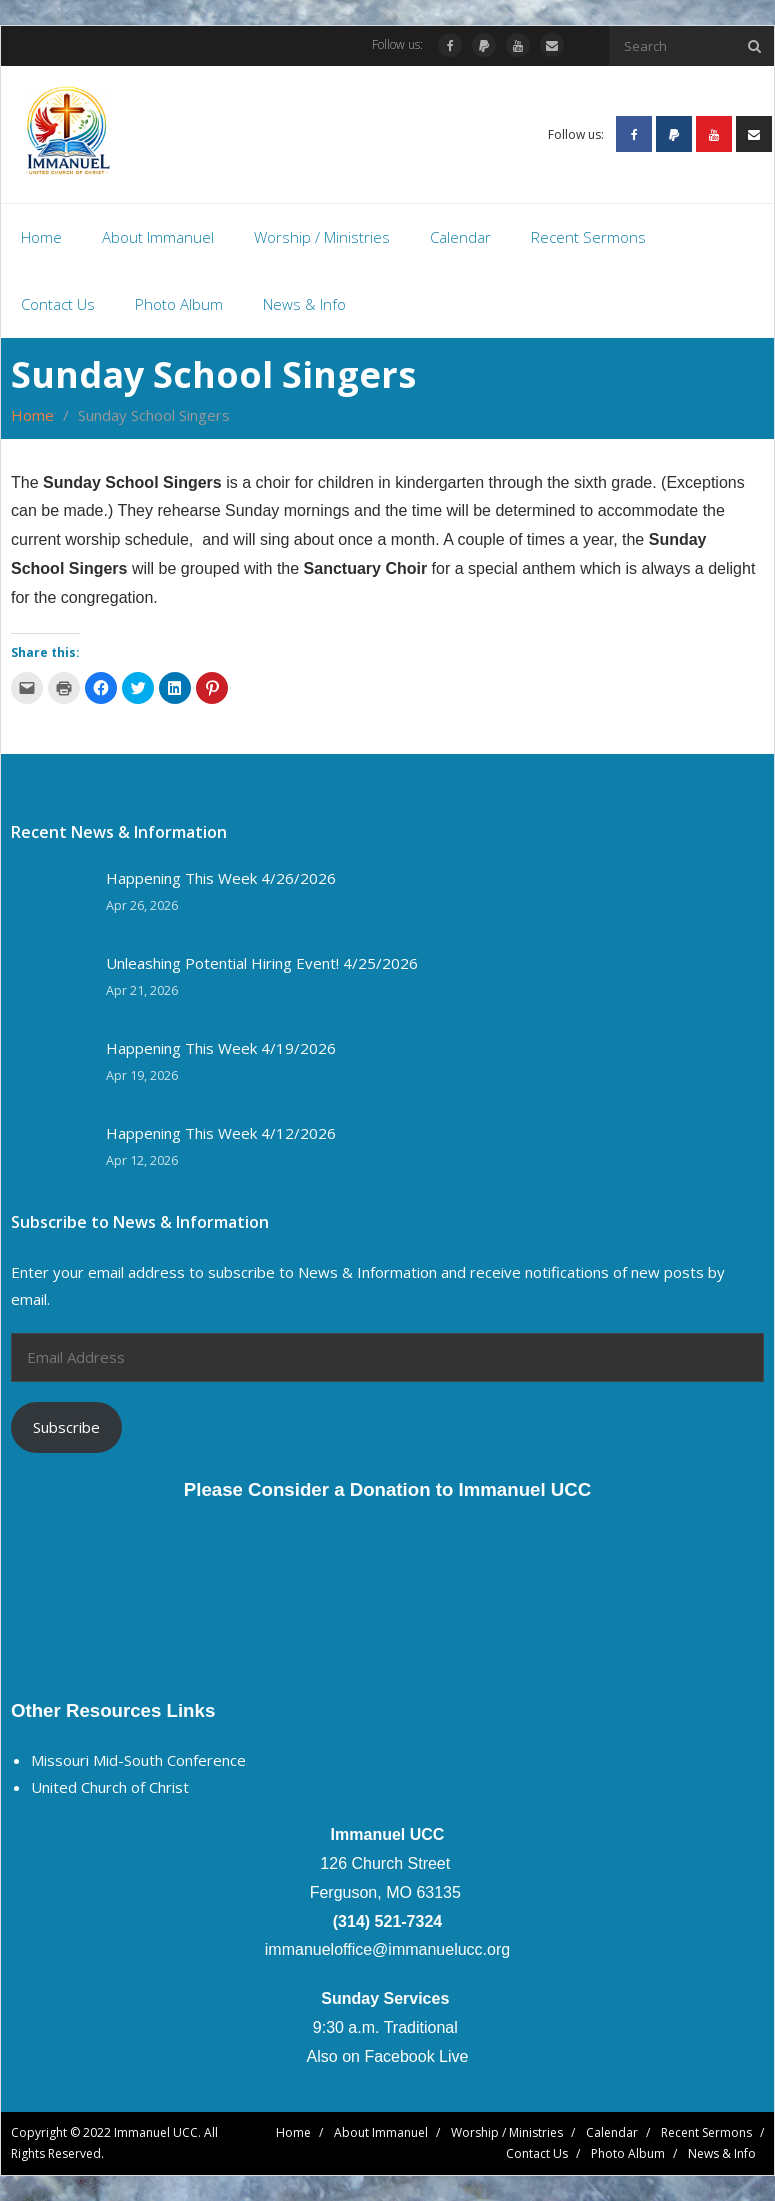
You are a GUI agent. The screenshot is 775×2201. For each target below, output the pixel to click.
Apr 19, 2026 (142, 1075)
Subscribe (66, 1427)
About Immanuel (381, 2132)
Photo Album (628, 2153)
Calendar (612, 2132)
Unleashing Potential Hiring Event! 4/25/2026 (262, 963)
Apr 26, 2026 (142, 905)
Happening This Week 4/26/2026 (221, 878)
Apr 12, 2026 (142, 1160)
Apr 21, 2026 (142, 990)
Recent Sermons (706, 2132)
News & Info (722, 2153)
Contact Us (537, 2153)
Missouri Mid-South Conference (138, 1760)
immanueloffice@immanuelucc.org (387, 1949)
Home (32, 415)
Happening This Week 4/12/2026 (221, 1133)
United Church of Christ (110, 1787)
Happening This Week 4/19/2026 (221, 1048)
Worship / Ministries (507, 2132)
